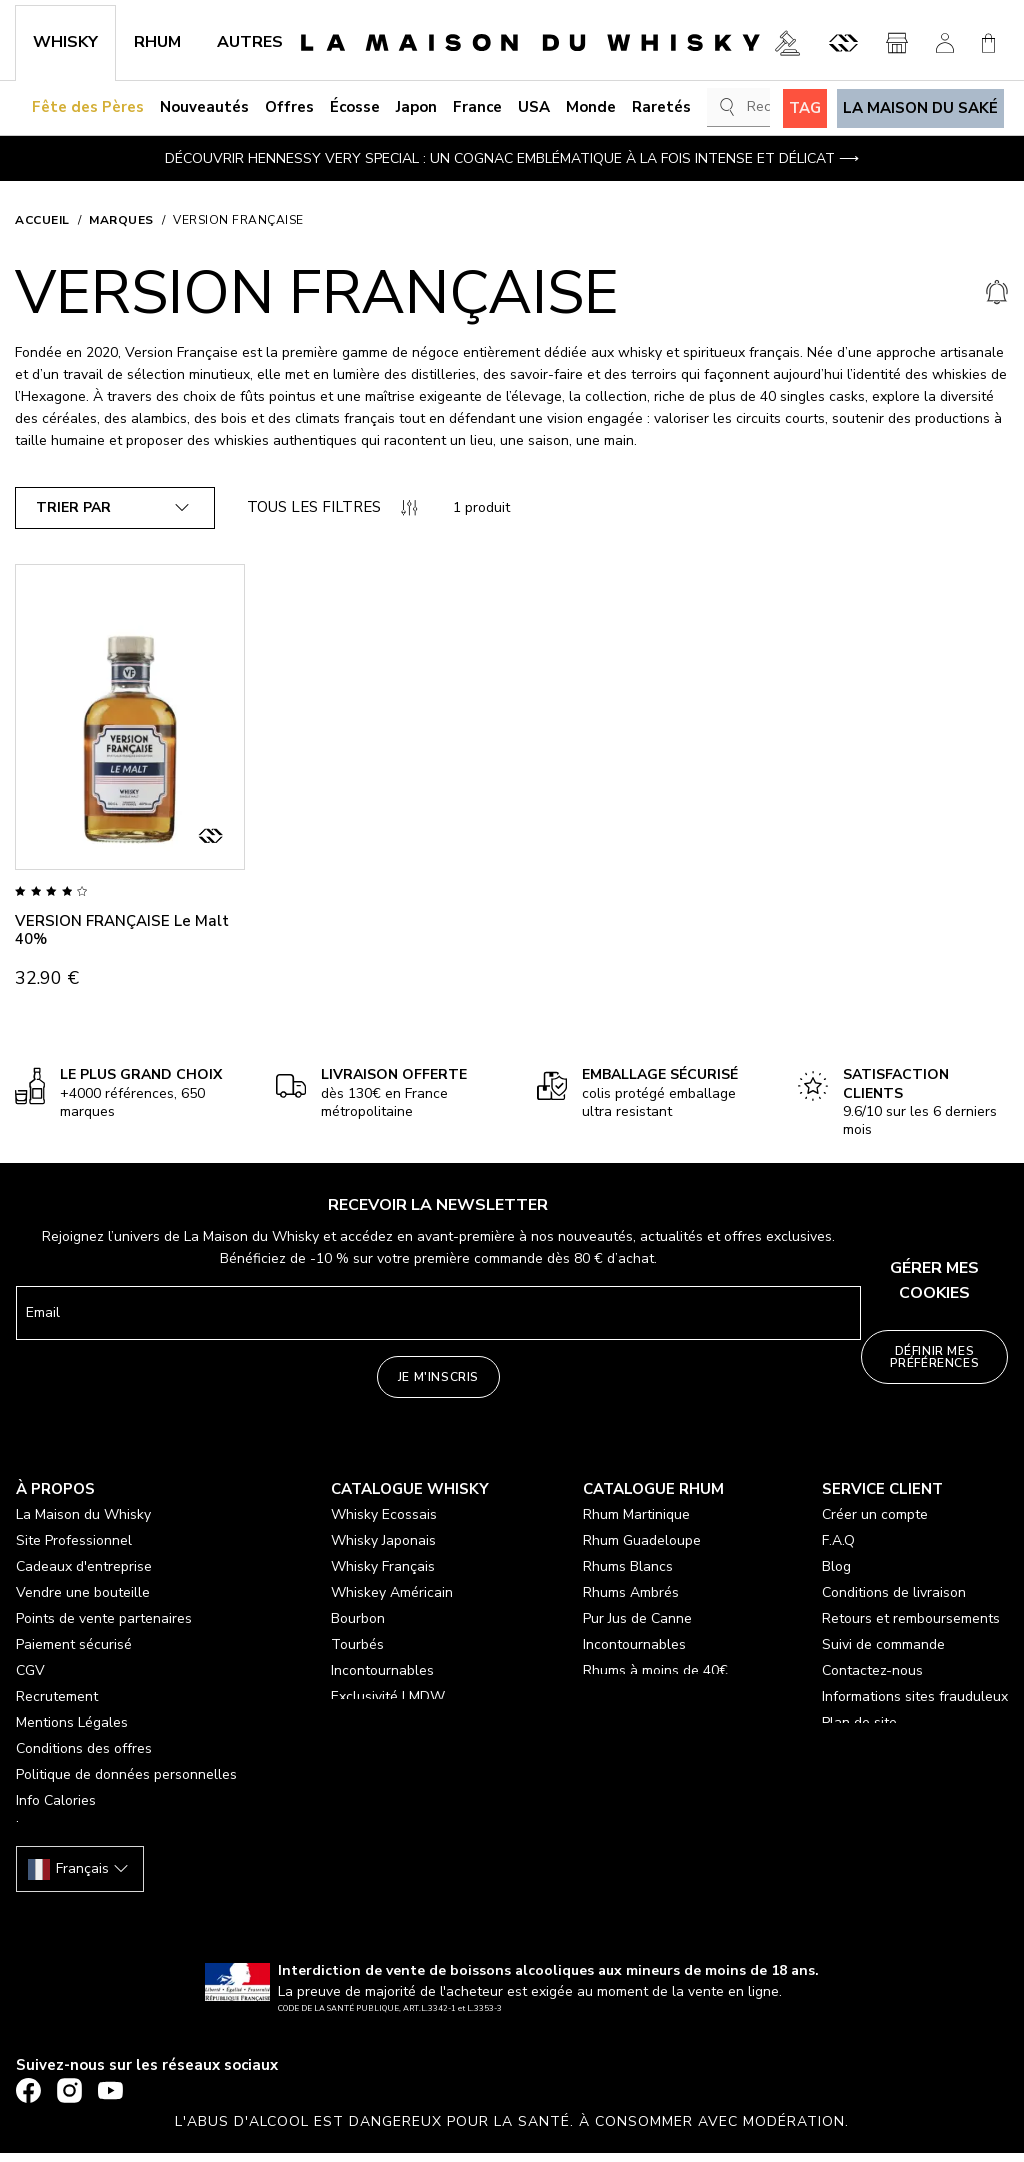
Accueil (42, 220)
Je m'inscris (438, 1377)
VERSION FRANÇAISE (238, 220)
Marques (121, 220)
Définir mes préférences (935, 1357)
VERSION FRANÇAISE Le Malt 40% (122, 930)
